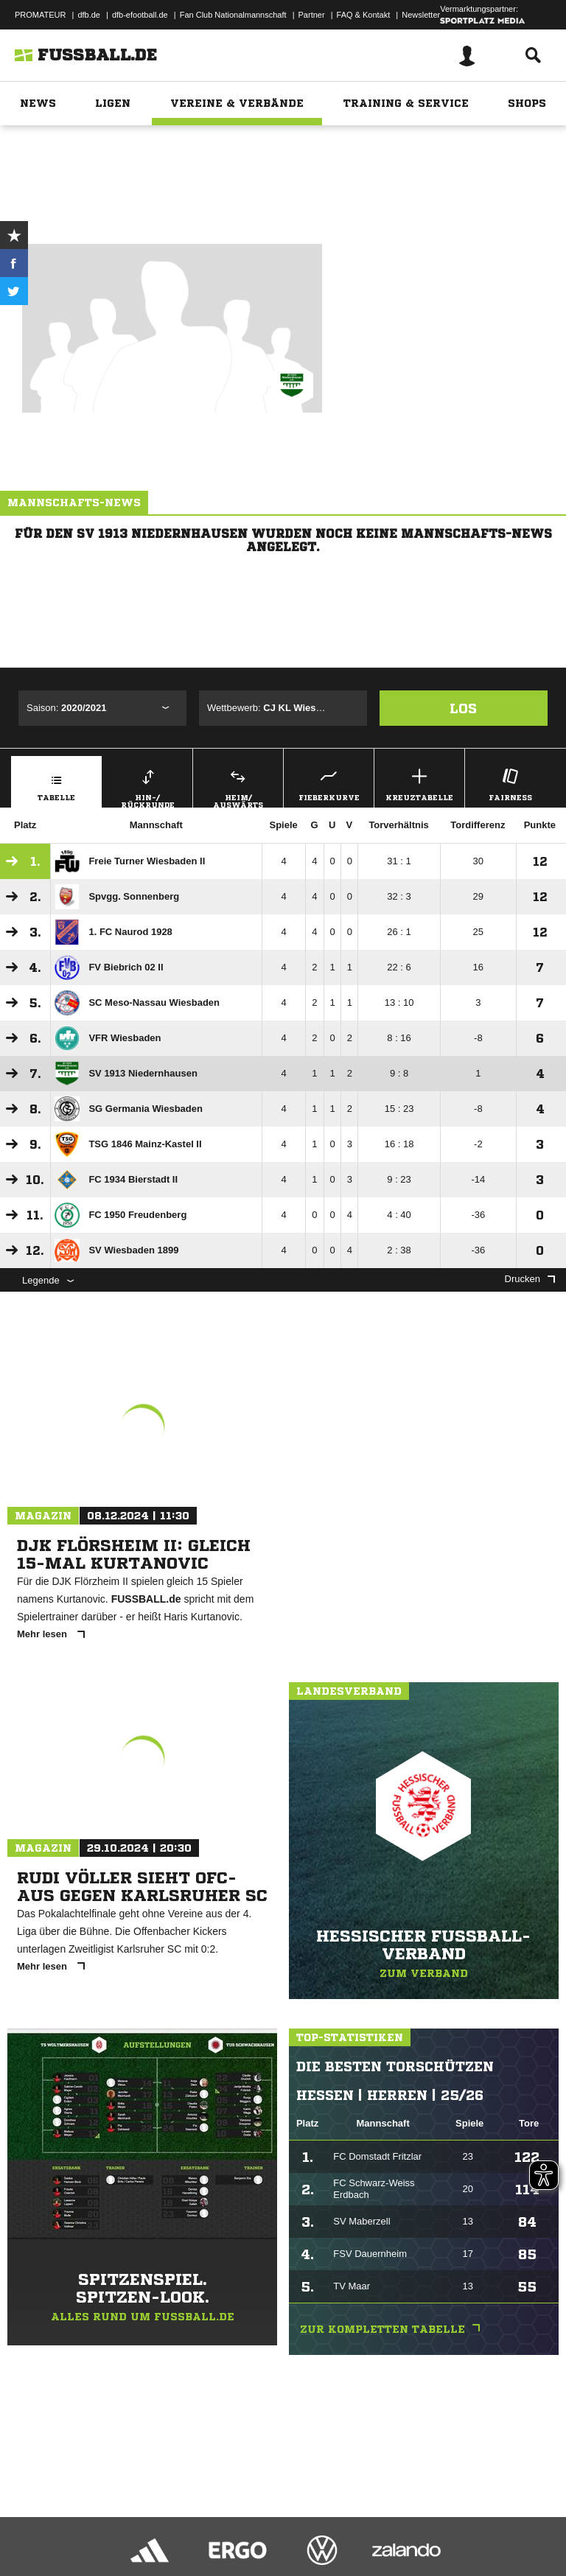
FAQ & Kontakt (364, 14)
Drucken (530, 1278)
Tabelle (56, 783)
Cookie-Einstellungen (443, 2526)
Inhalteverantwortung (353, 2526)
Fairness (510, 783)
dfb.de (88, 14)
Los (463, 708)
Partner (311, 14)
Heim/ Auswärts (238, 786)
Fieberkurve (328, 783)
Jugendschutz (276, 2526)
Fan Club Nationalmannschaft (233, 14)
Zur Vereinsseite (283, 194)
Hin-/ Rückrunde (147, 786)
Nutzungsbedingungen (196, 2526)
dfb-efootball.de (140, 14)
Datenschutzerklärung (104, 2526)
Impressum (31, 2526)
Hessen (310, 152)
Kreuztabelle (419, 783)
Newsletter (421, 14)
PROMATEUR (40, 14)
